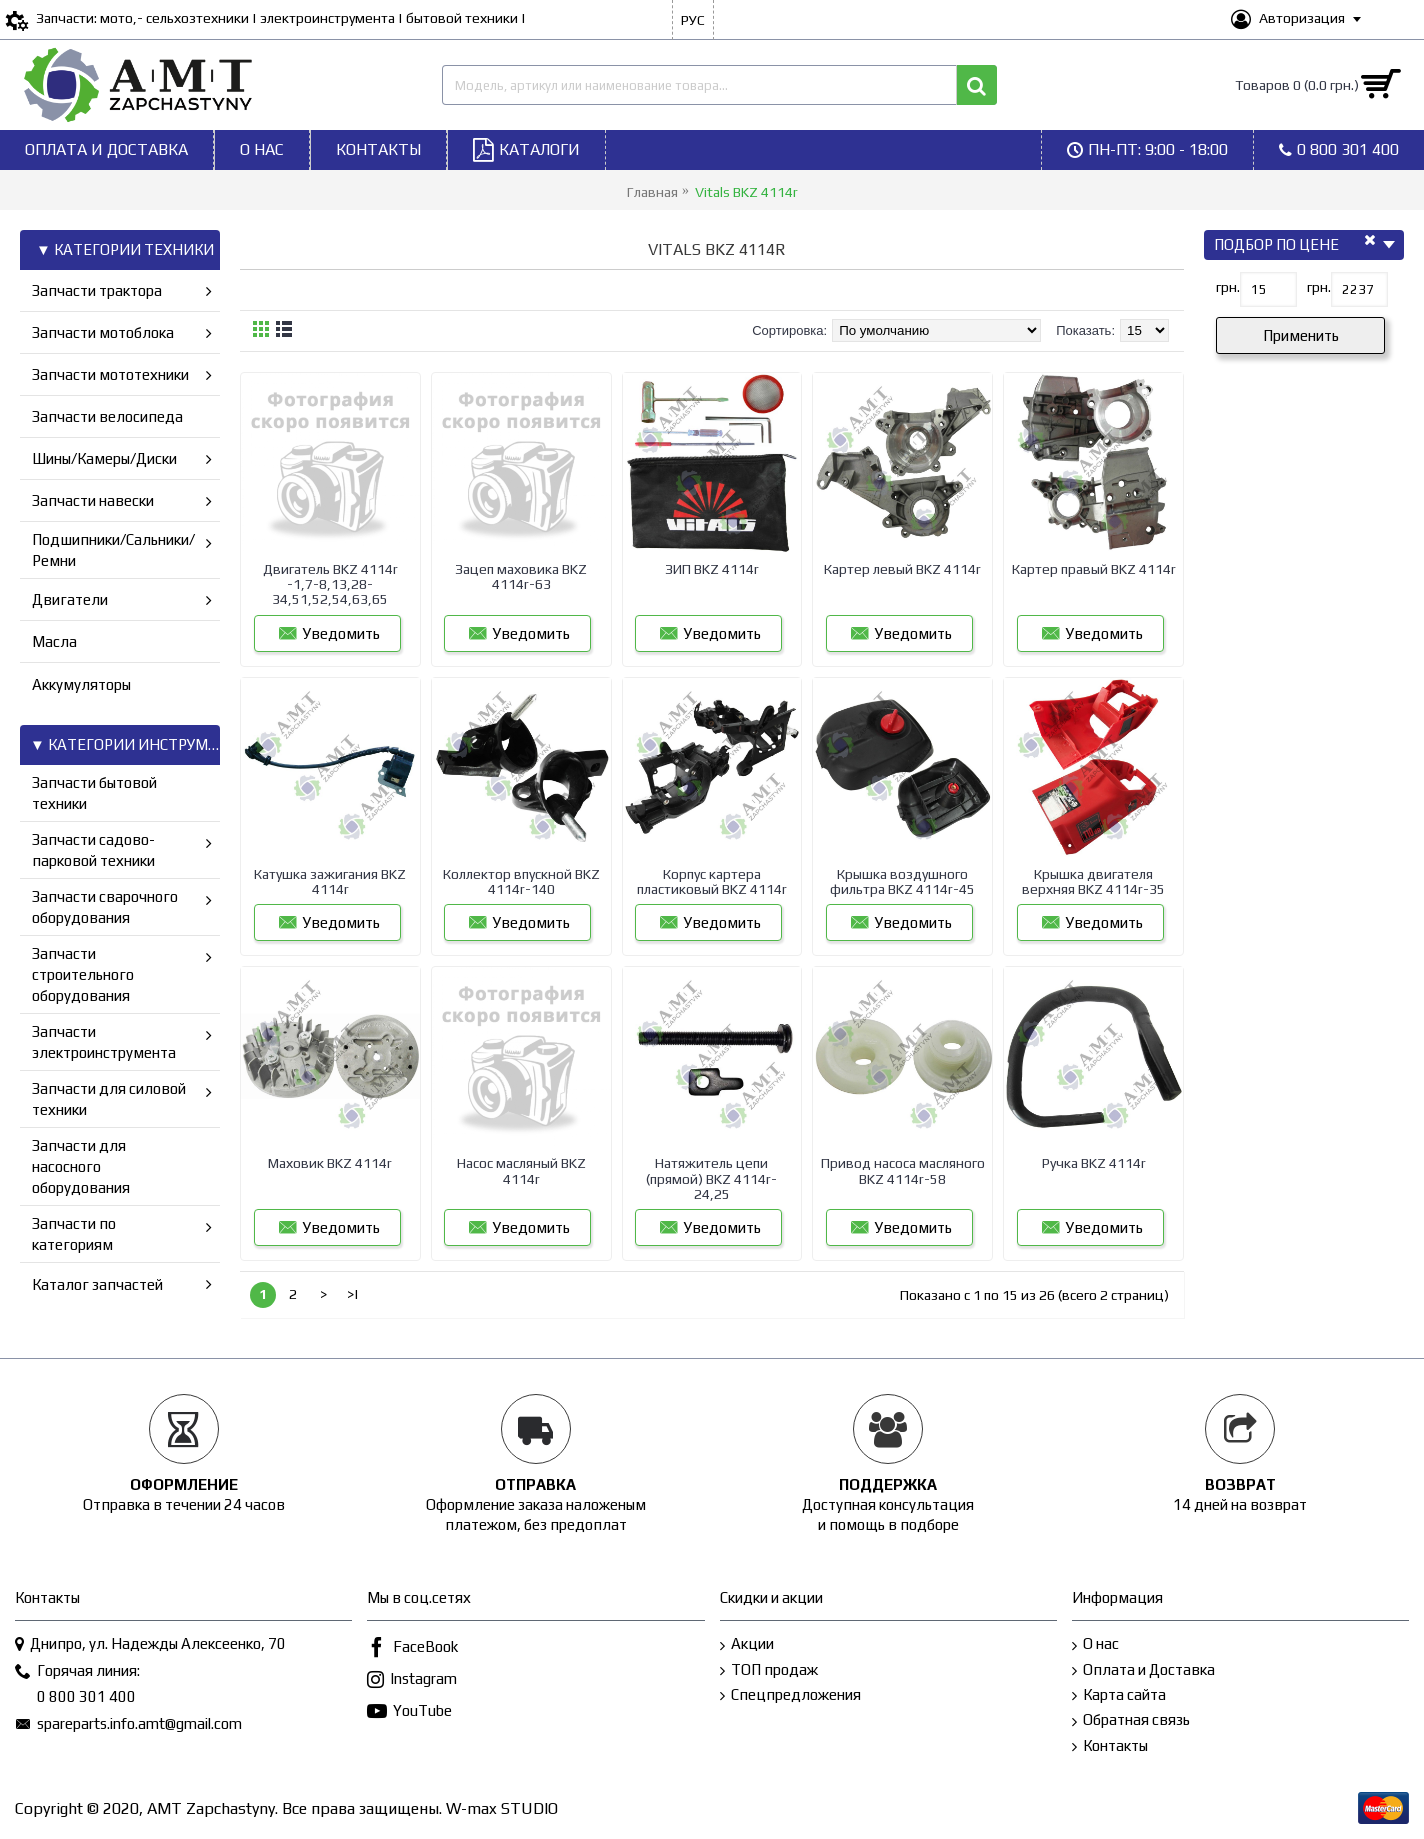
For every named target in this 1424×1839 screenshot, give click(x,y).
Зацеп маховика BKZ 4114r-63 (521, 576)
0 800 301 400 (75, 1698)
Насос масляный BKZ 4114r (521, 1170)
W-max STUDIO (502, 1808)
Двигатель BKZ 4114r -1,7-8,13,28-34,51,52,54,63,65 (330, 584)
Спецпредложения (790, 1695)
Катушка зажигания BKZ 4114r (330, 881)
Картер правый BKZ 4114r (1094, 569)
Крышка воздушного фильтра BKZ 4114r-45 (902, 881)
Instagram (412, 1680)
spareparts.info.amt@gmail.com (128, 1725)
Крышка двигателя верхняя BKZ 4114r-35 (1093, 881)
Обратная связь (1131, 1720)
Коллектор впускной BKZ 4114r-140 (521, 881)
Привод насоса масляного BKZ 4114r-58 (903, 1170)
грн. (1228, 287)
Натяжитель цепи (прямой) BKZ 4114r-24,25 (711, 1178)
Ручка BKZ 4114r (1094, 1163)
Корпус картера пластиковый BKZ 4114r (712, 881)
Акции (747, 1644)
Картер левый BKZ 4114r (902, 569)
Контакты (1110, 1746)
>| (353, 1294)
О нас (1095, 1644)
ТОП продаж (769, 1670)
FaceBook (412, 1648)
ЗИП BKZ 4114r (712, 569)
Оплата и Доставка (1143, 1670)
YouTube (409, 1712)
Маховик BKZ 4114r (330, 1163)
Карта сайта (1119, 1695)
